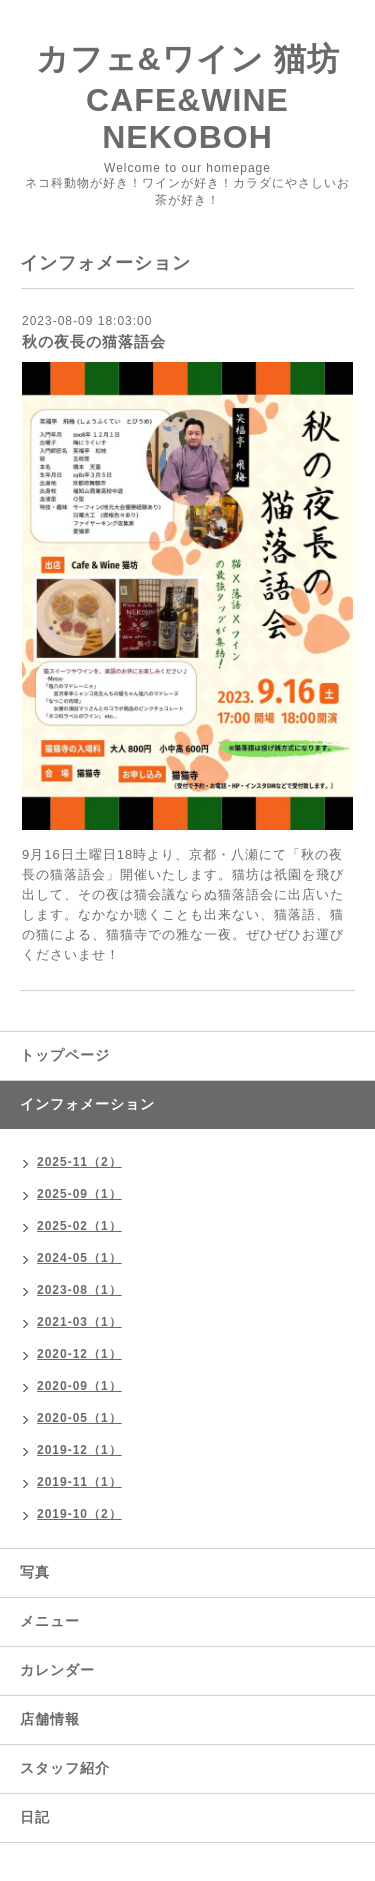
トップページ (65, 1055)
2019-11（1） (79, 1482)
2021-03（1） (79, 1322)
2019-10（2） (79, 1514)
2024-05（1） (79, 1258)
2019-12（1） (79, 1450)
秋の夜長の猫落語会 (94, 341)
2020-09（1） (79, 1386)
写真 (35, 1572)
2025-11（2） (79, 1162)
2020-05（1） (79, 1418)
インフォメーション (87, 1104)
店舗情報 (50, 1719)
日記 (35, 1817)
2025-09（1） (79, 1194)
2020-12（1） (79, 1354)
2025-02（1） (79, 1226)
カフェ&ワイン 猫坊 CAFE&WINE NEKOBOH (188, 98)
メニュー (50, 1621)
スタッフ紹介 (65, 1768)
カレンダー (57, 1670)
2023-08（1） (79, 1290)
